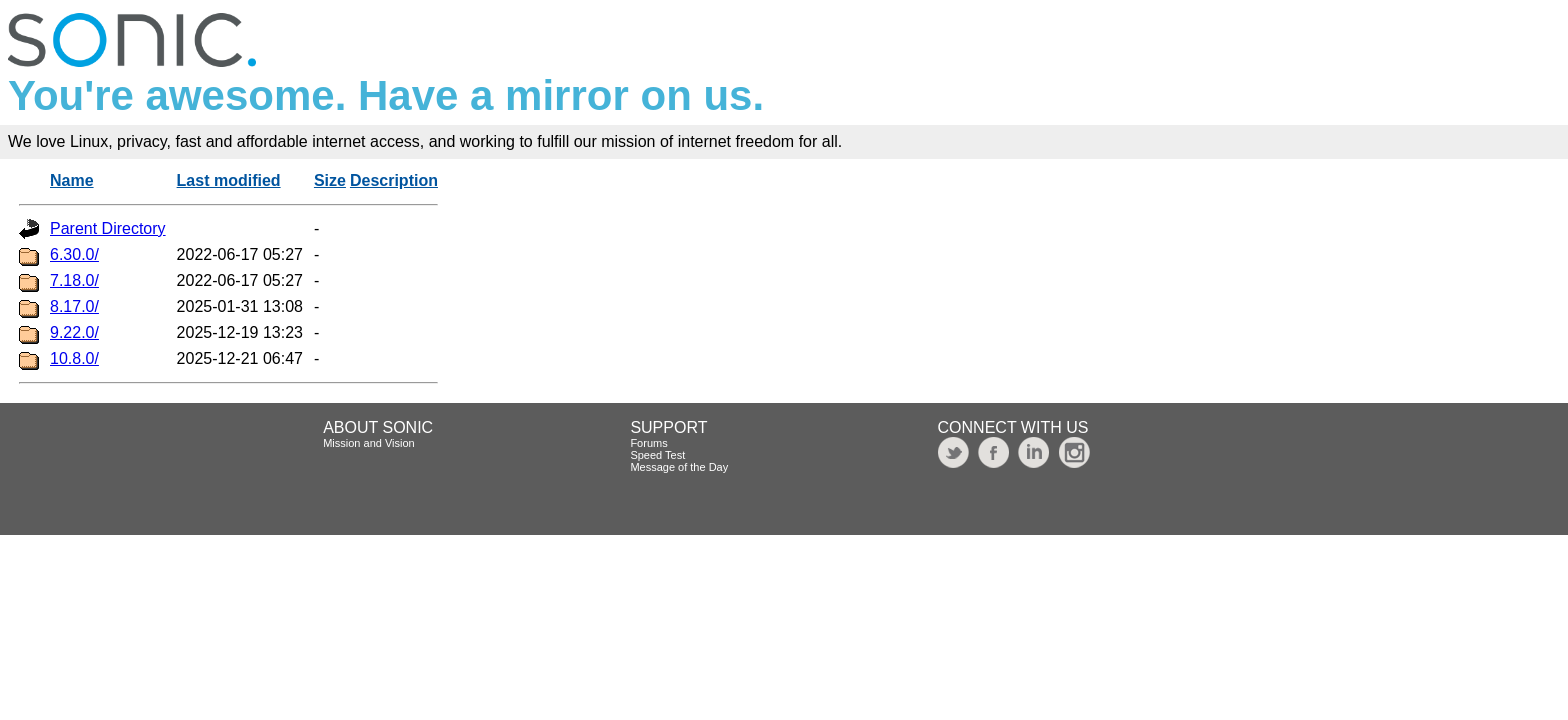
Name (72, 180)
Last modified (229, 180)
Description (394, 180)
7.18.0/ (74, 280)
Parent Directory (108, 228)
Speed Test (657, 455)
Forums (648, 443)
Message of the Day (679, 467)
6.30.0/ (74, 254)
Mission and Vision (369, 443)
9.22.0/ (74, 332)
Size (330, 180)
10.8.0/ (74, 358)
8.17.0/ (74, 306)
